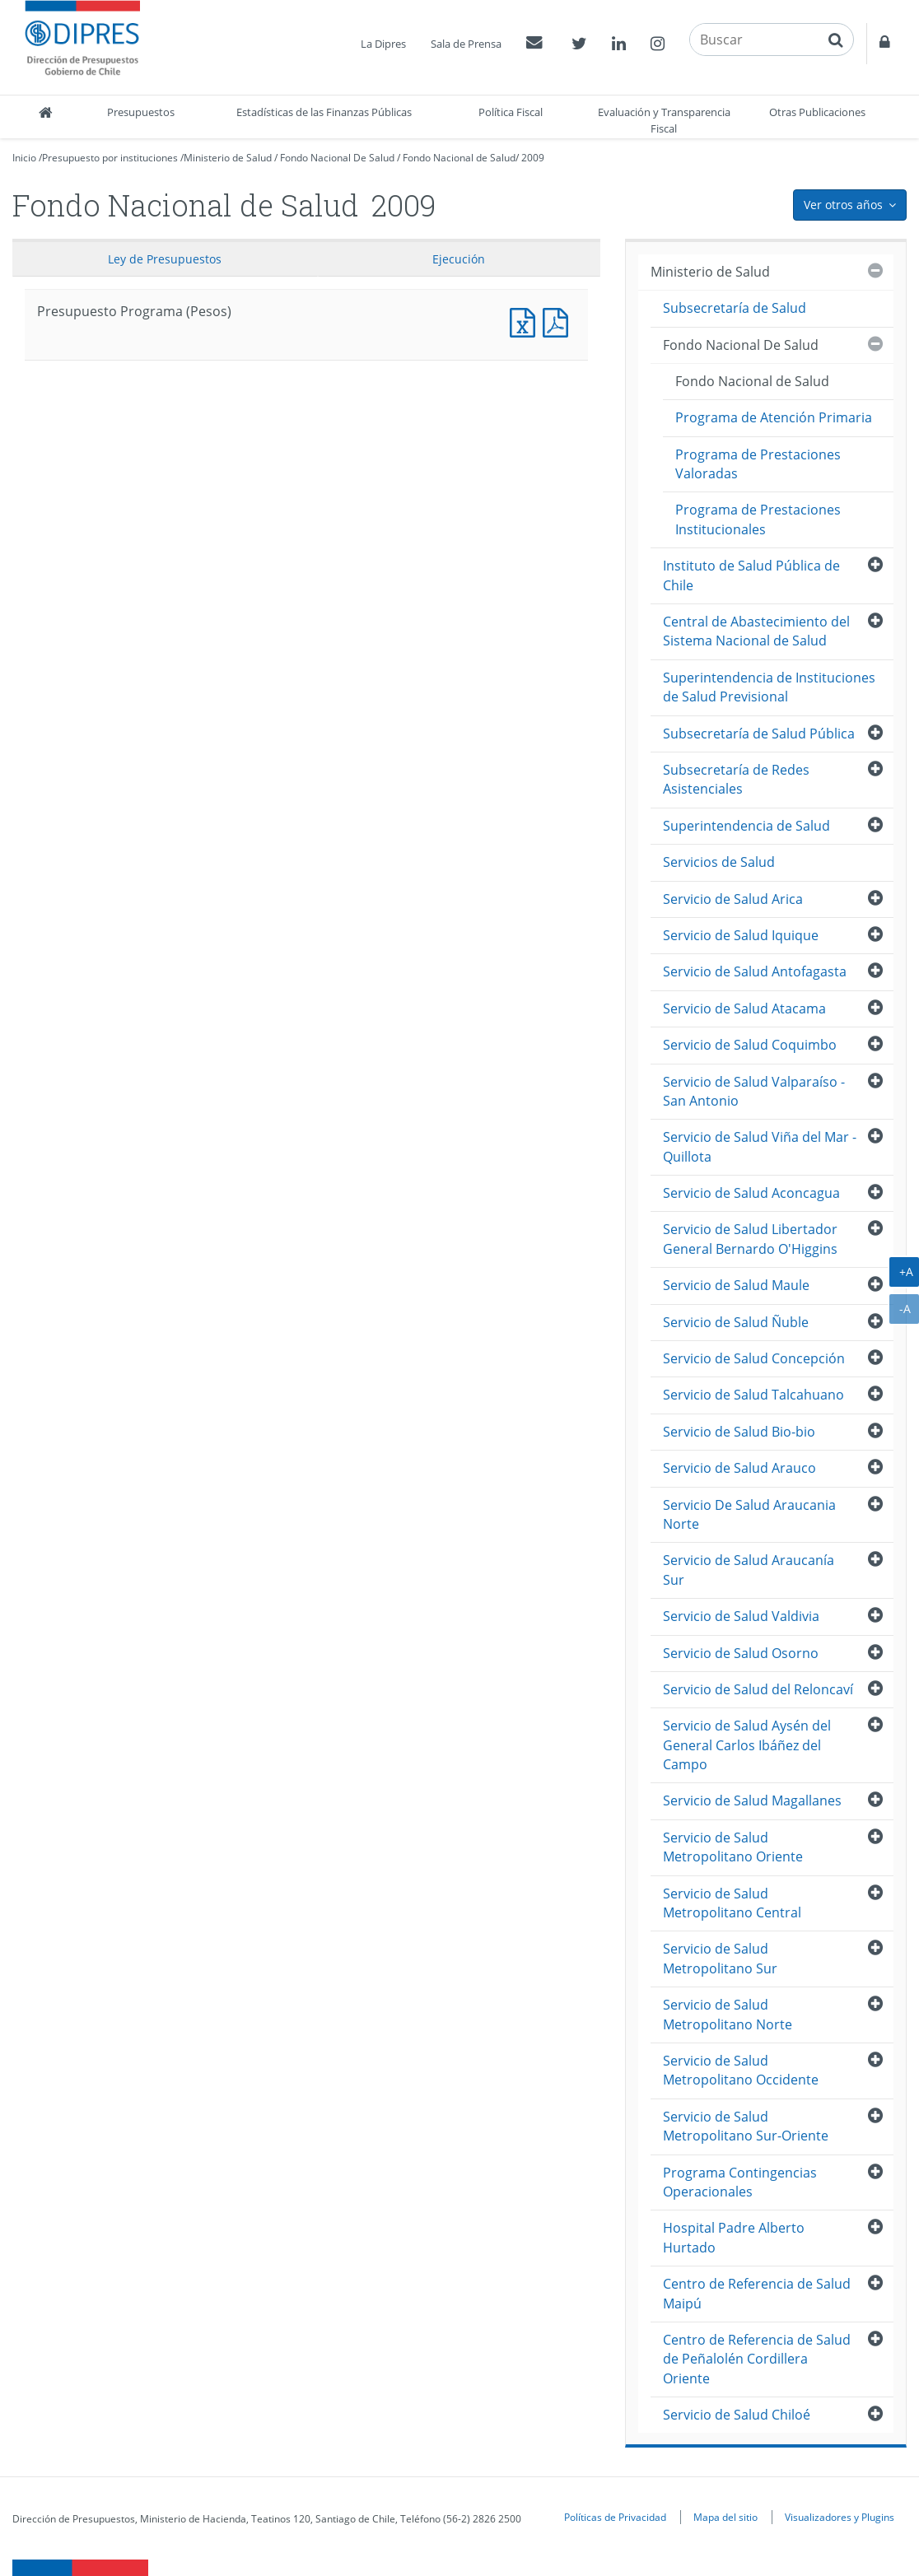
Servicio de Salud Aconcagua (751, 1193)
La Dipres (383, 43)
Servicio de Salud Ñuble (736, 1322)
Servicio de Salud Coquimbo (750, 1045)
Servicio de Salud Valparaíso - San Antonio (754, 1091)
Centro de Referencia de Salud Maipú (757, 2293)
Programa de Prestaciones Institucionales (758, 519)
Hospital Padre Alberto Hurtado (734, 2237)
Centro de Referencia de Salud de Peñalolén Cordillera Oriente (757, 2359)
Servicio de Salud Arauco (739, 1468)
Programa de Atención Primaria (773, 417)
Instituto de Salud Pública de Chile (751, 575)
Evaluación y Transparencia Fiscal (664, 120)
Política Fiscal (510, 112)
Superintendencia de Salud (746, 826)
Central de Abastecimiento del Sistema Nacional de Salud (756, 631)
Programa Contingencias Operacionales (740, 2182)
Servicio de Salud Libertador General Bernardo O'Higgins (750, 1238)
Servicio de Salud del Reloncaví (758, 1689)
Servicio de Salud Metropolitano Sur (720, 1958)
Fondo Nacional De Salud (337, 158)
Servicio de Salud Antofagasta (755, 971)
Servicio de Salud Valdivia (741, 1616)
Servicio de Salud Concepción (754, 1358)
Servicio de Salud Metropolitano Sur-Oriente (745, 2126)
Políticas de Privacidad (615, 2516)
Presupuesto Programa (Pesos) (526, 320)
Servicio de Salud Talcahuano (753, 1395)
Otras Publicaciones (817, 112)
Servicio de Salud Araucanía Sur (748, 1569)
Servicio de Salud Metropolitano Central (732, 1903)
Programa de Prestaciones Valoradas (758, 463)
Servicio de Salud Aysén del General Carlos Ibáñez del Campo (747, 1745)
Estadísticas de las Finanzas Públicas (324, 112)
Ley (165, 259)
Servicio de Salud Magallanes (752, 1800)
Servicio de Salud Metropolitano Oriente (733, 1847)
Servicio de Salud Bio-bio (739, 1432)
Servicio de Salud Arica (733, 899)
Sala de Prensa (466, 43)
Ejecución (458, 259)
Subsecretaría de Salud (734, 308)
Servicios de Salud (719, 862)
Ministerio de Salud (228, 158)
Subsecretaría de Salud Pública (759, 733)
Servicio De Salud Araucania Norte (749, 1514)
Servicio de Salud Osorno (741, 1653)
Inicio (24, 158)
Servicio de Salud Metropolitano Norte (727, 2014)
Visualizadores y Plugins (839, 2516)
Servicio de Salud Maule (736, 1285)
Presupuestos (141, 112)
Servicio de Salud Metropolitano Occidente (741, 2070)
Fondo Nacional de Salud (459, 158)
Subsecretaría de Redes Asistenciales (736, 779)
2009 (532, 158)
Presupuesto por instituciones (110, 158)
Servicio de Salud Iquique (741, 935)
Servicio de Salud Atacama (744, 1008)
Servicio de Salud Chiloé (736, 2415)
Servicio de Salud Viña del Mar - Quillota (759, 1146)
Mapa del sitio (725, 2516)
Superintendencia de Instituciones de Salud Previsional (769, 687)
